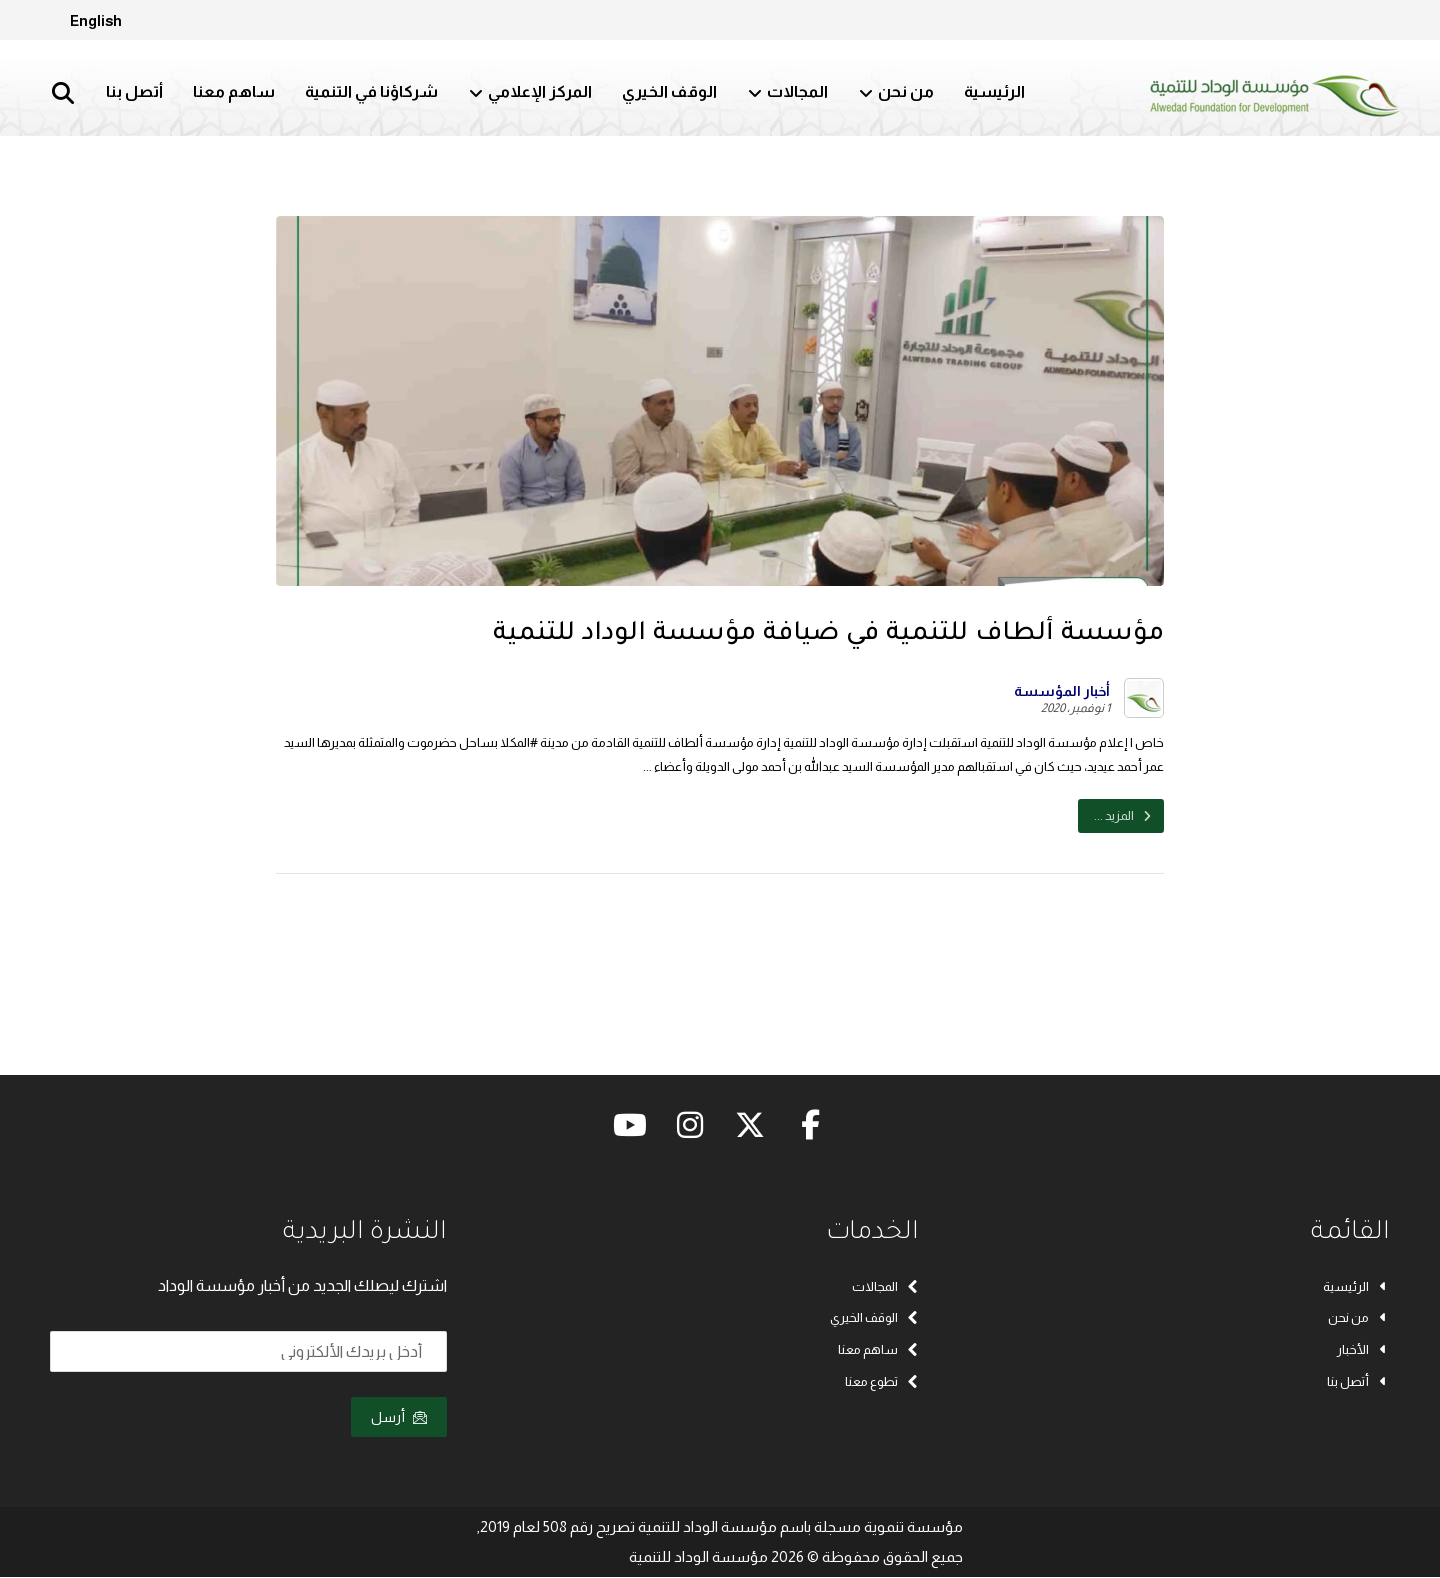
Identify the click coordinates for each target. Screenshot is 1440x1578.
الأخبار (1363, 1350)
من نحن (1359, 1318)
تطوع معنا (882, 1382)
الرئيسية (1356, 1286)
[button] (63, 93)
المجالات (885, 1286)
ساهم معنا (878, 1350)
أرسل (399, 1418)
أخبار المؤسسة (1062, 691)
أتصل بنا (1358, 1382)
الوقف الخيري (874, 1318)
